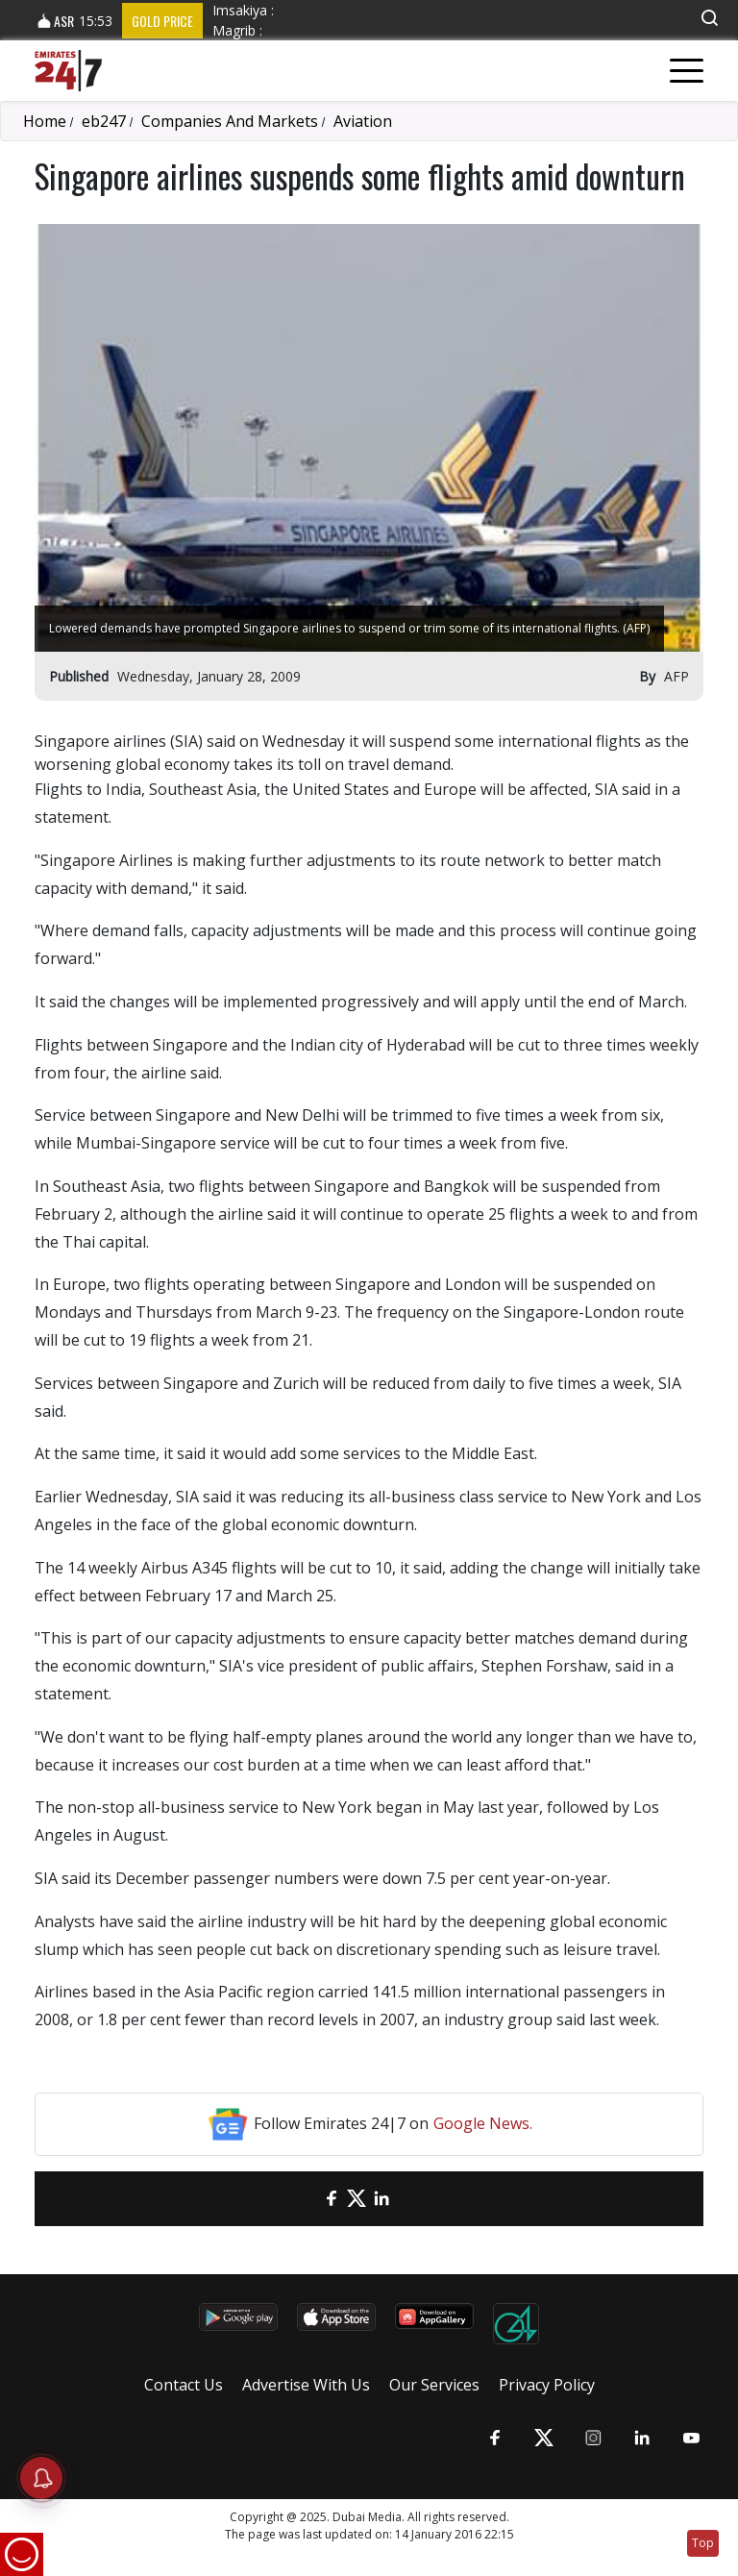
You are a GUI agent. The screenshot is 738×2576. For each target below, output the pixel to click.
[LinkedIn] (381, 2199)
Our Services (434, 2384)
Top (703, 2543)
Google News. (482, 2123)
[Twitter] (356, 2199)
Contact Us (183, 2384)
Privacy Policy (547, 2384)
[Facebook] (331, 2199)
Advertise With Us (306, 2384)
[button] (709, 18)
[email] (306, 2199)
